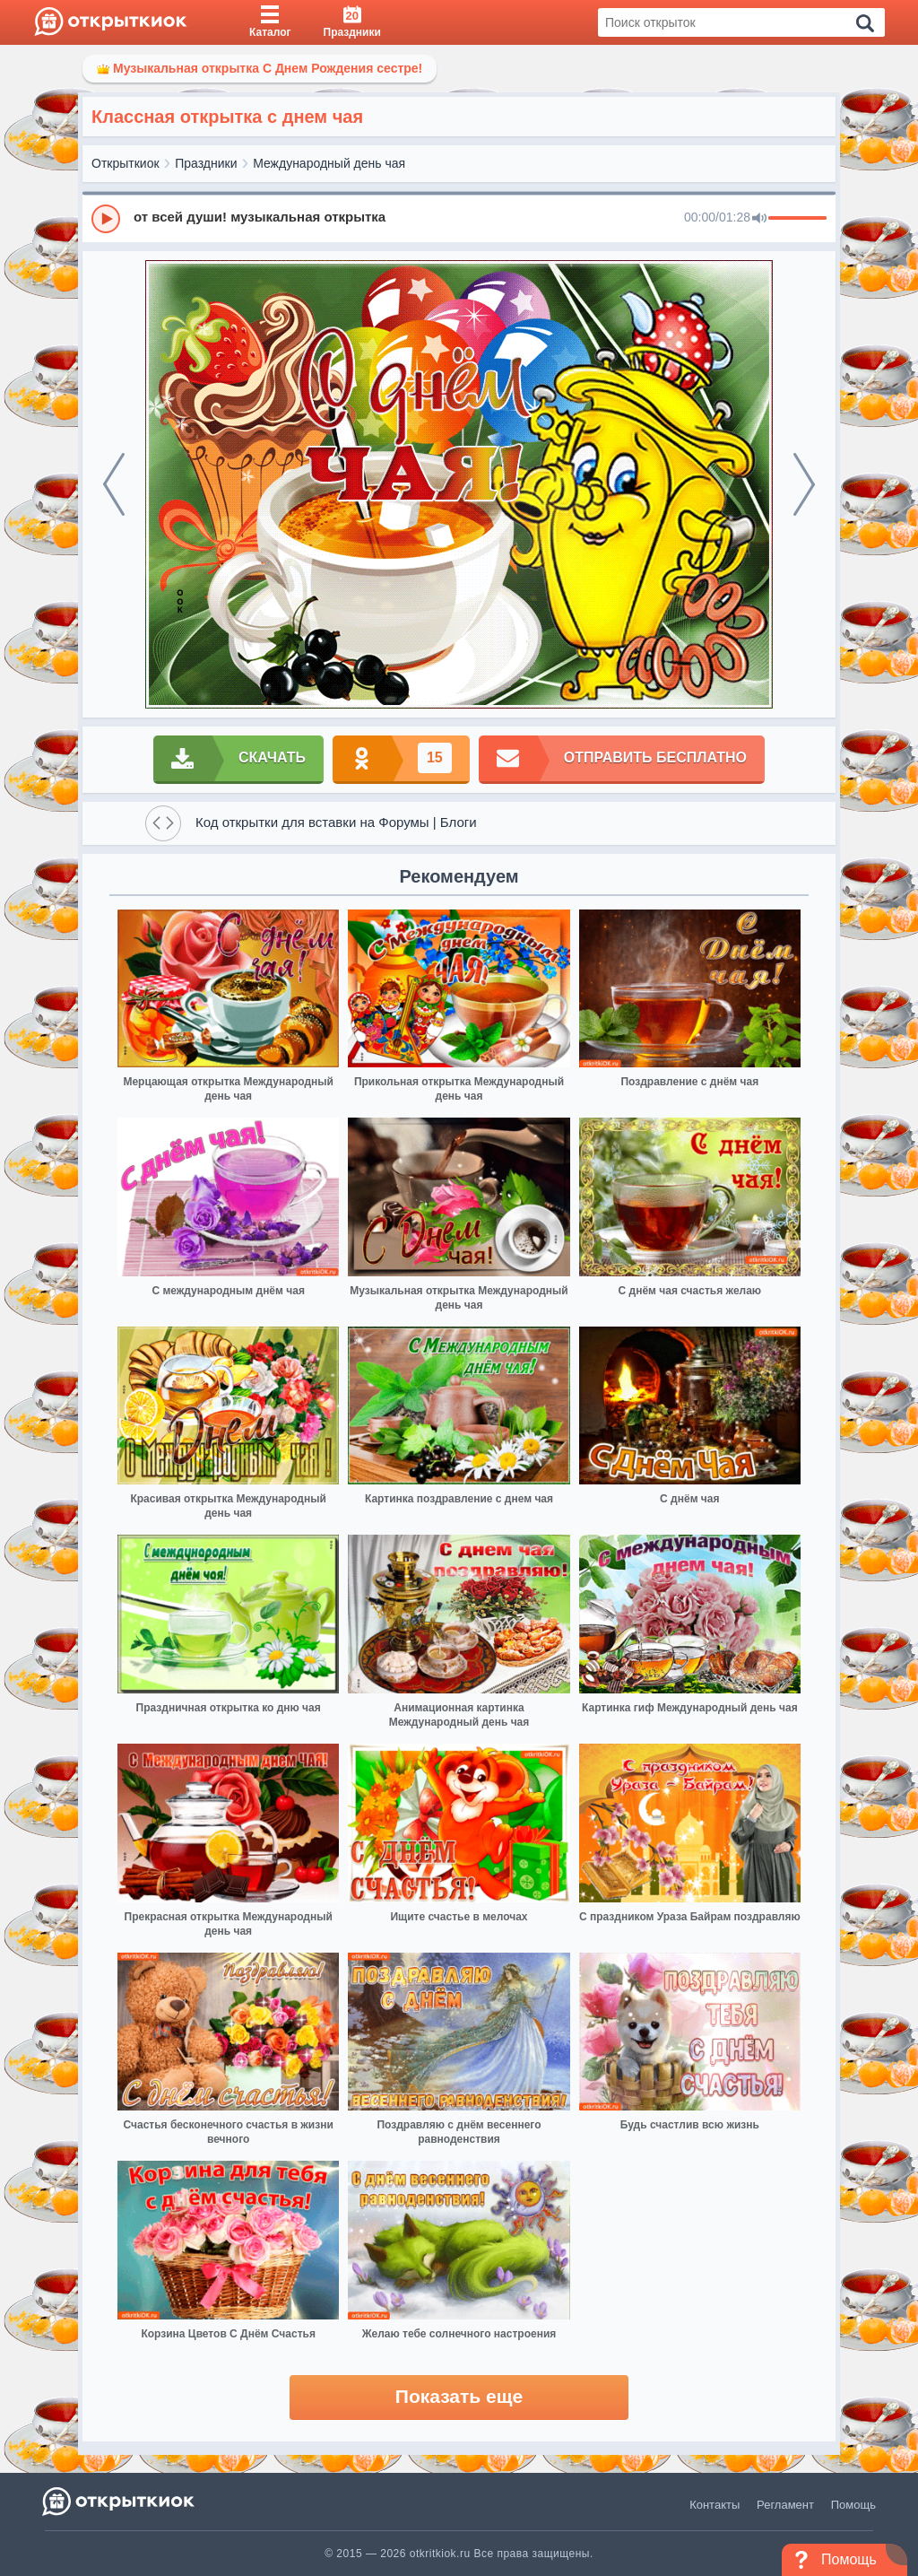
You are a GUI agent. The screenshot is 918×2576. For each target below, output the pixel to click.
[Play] (105, 219)
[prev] (114, 484)
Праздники (206, 163)
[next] (804, 484)
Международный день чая (329, 163)
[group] (459, 218)
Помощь (853, 2504)
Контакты (714, 2504)
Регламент (785, 2504)
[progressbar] (797, 219)
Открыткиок (125, 163)
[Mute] (759, 219)
